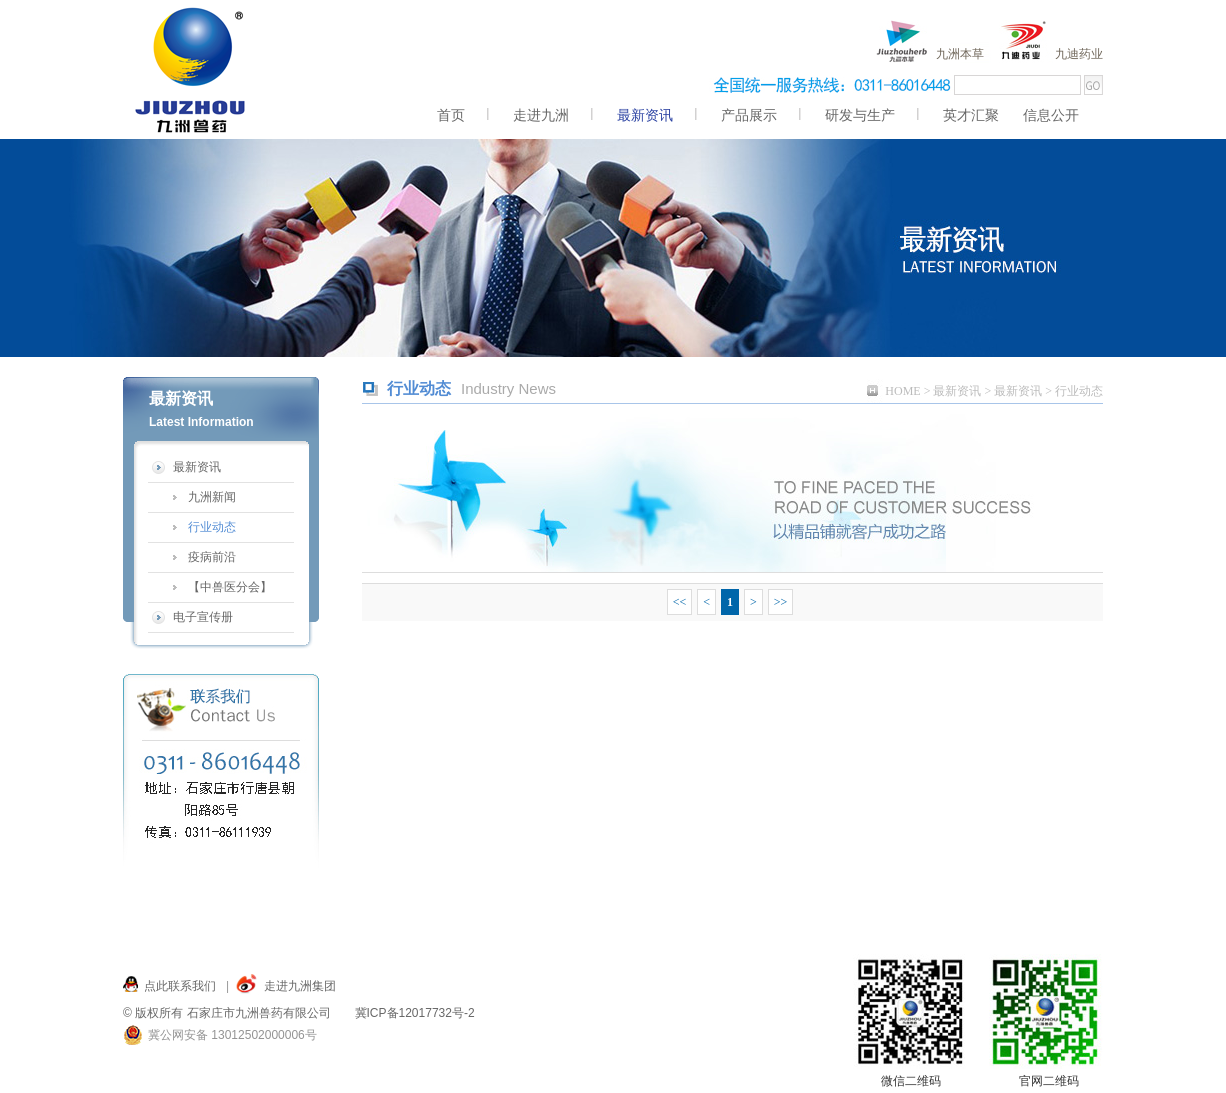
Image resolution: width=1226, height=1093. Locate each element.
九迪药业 (1079, 54)
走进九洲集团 (300, 986)
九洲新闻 (212, 497)
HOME (902, 391)
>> (781, 602)
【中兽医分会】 (230, 587)
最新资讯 (957, 391)
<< (680, 602)
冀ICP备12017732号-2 (415, 1013)
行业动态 (212, 527)
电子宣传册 (203, 617)
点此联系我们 (180, 986)
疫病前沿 (212, 557)
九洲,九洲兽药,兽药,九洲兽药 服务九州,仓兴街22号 (192, 69)
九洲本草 (960, 54)
